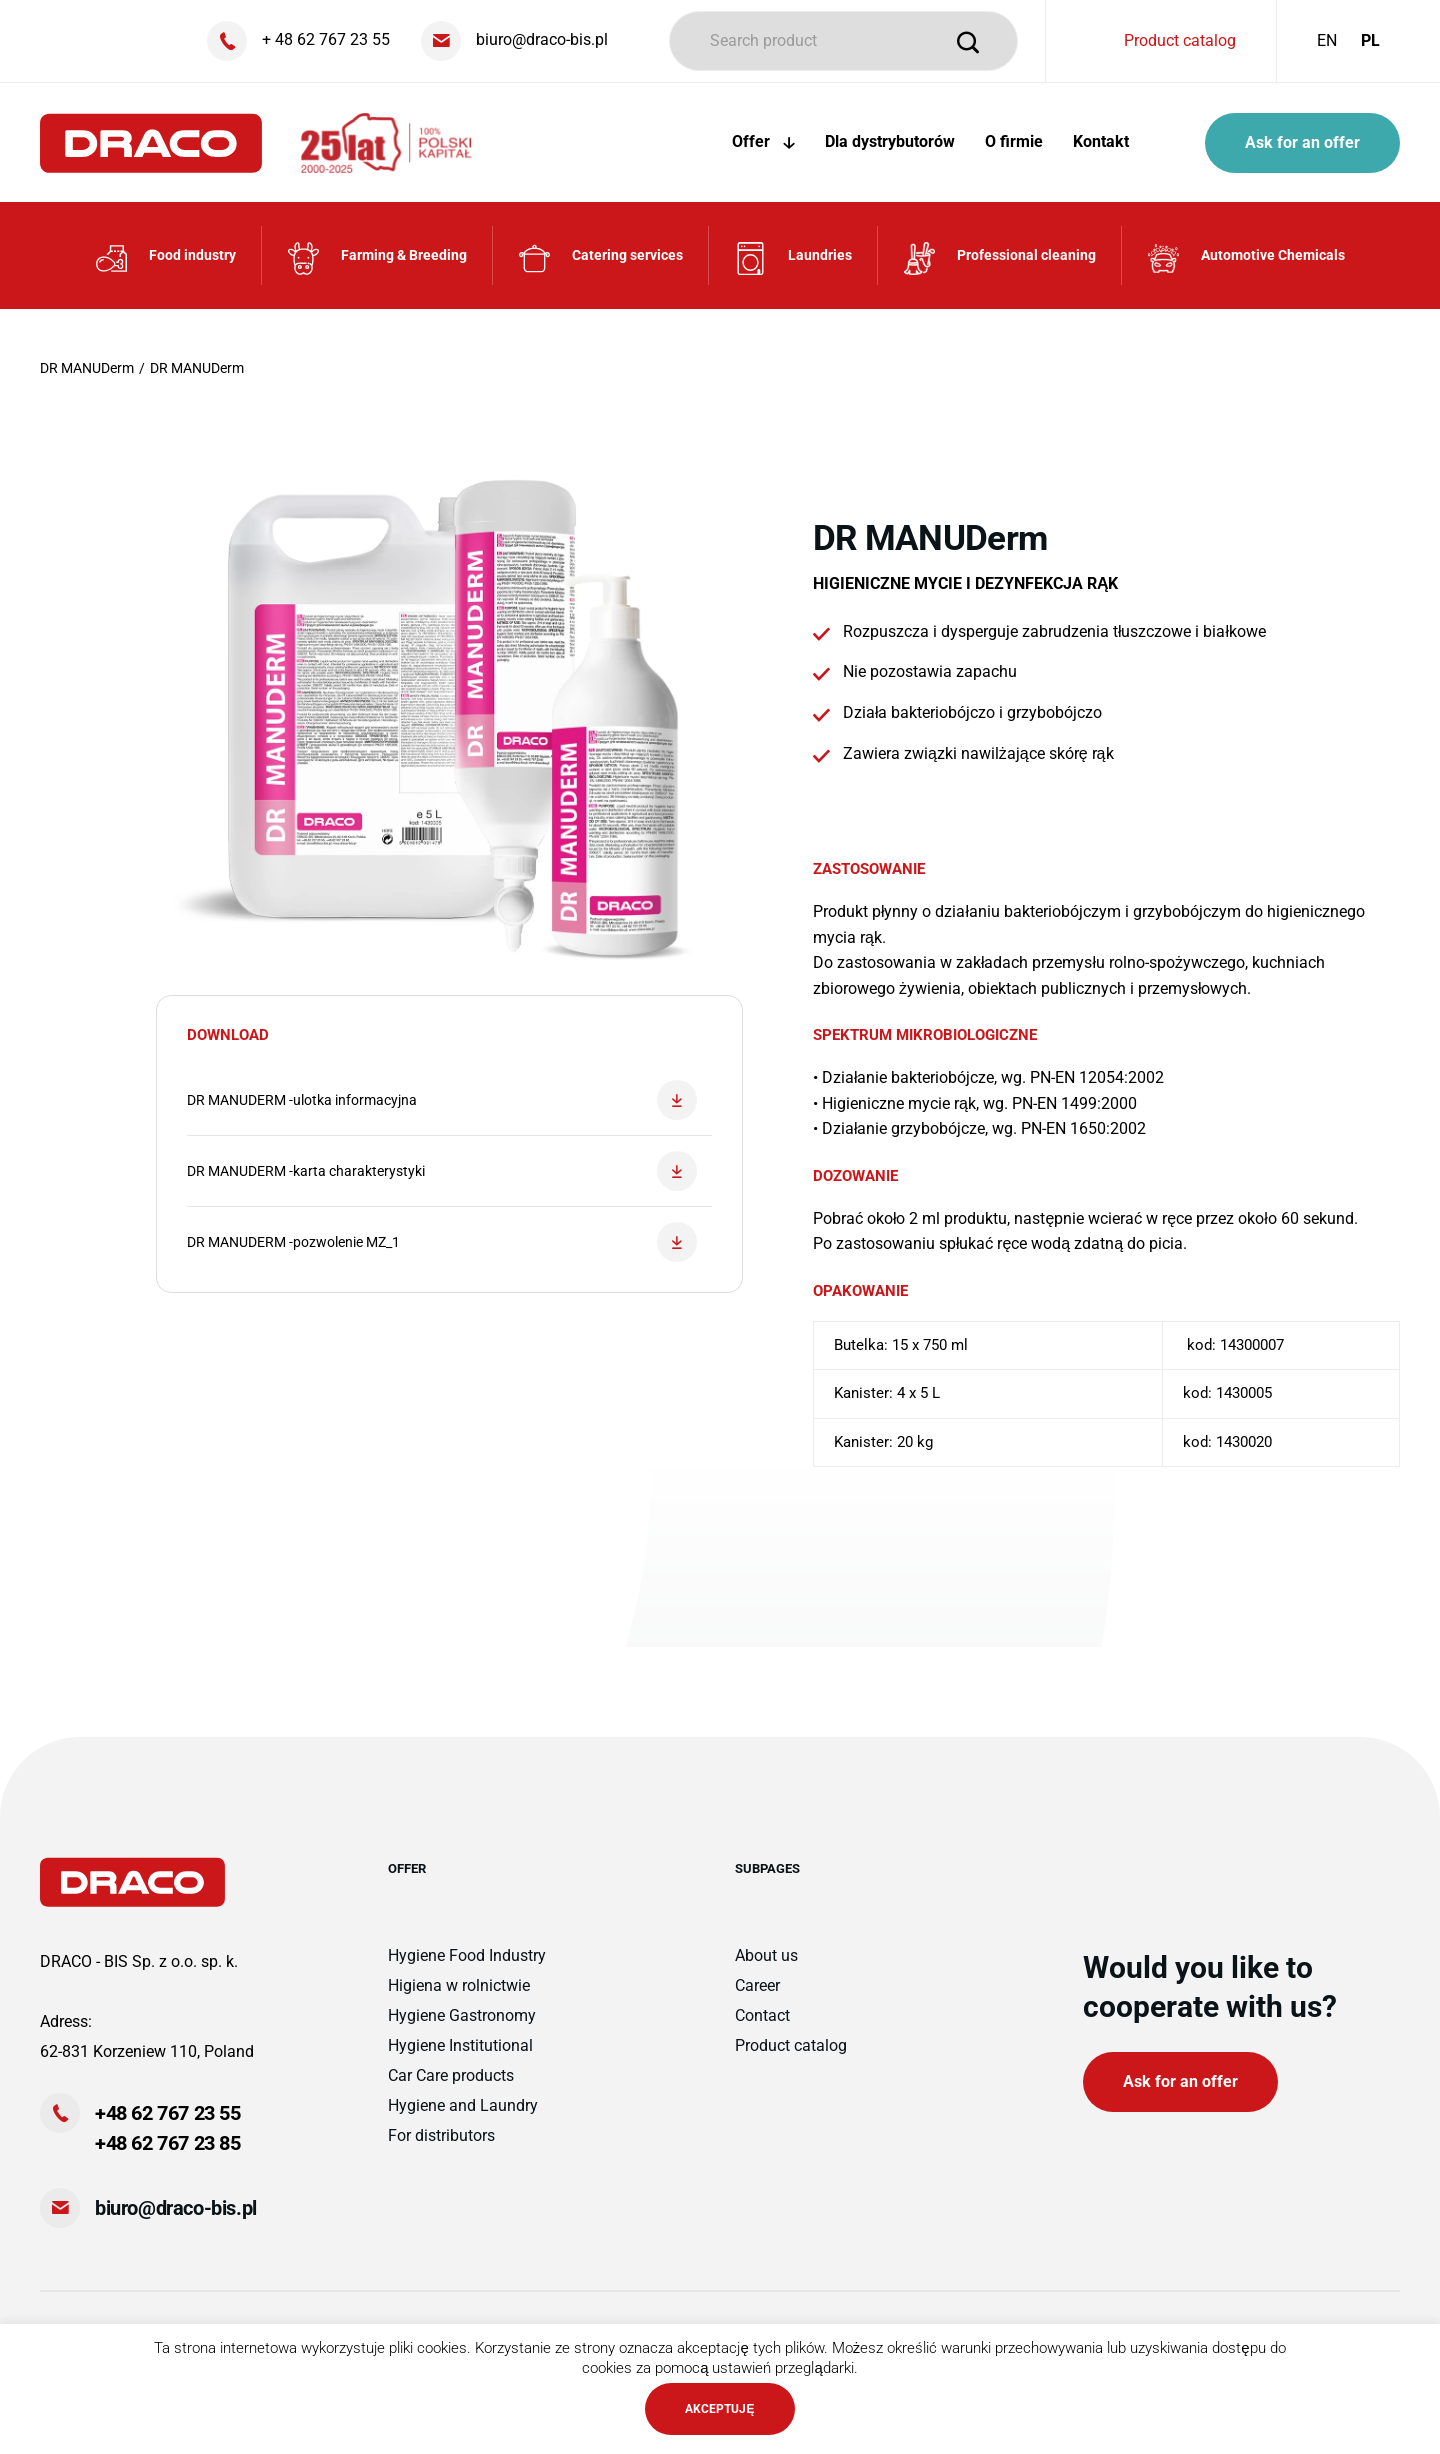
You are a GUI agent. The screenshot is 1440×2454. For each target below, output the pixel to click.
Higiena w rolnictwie (459, 1985)
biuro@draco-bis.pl (176, 2208)
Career (757, 1985)
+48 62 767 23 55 (168, 2113)
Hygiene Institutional (460, 2045)
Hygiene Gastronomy (462, 2015)
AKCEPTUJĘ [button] (719, 2409)
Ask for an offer (1302, 142)
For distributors (441, 2135)
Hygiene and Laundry (463, 2105)
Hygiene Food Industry (467, 1955)
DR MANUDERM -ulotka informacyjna (442, 1100)
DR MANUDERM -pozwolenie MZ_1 (442, 1242)
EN (1327, 40)
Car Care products (451, 2075)
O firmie (1014, 141)
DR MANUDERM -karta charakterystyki (442, 1171)
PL (1370, 40)
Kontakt (1101, 141)
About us (766, 1955)
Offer (763, 141)
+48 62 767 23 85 (168, 2143)
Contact (762, 2015)
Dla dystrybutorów (890, 141)
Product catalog (1180, 40)
